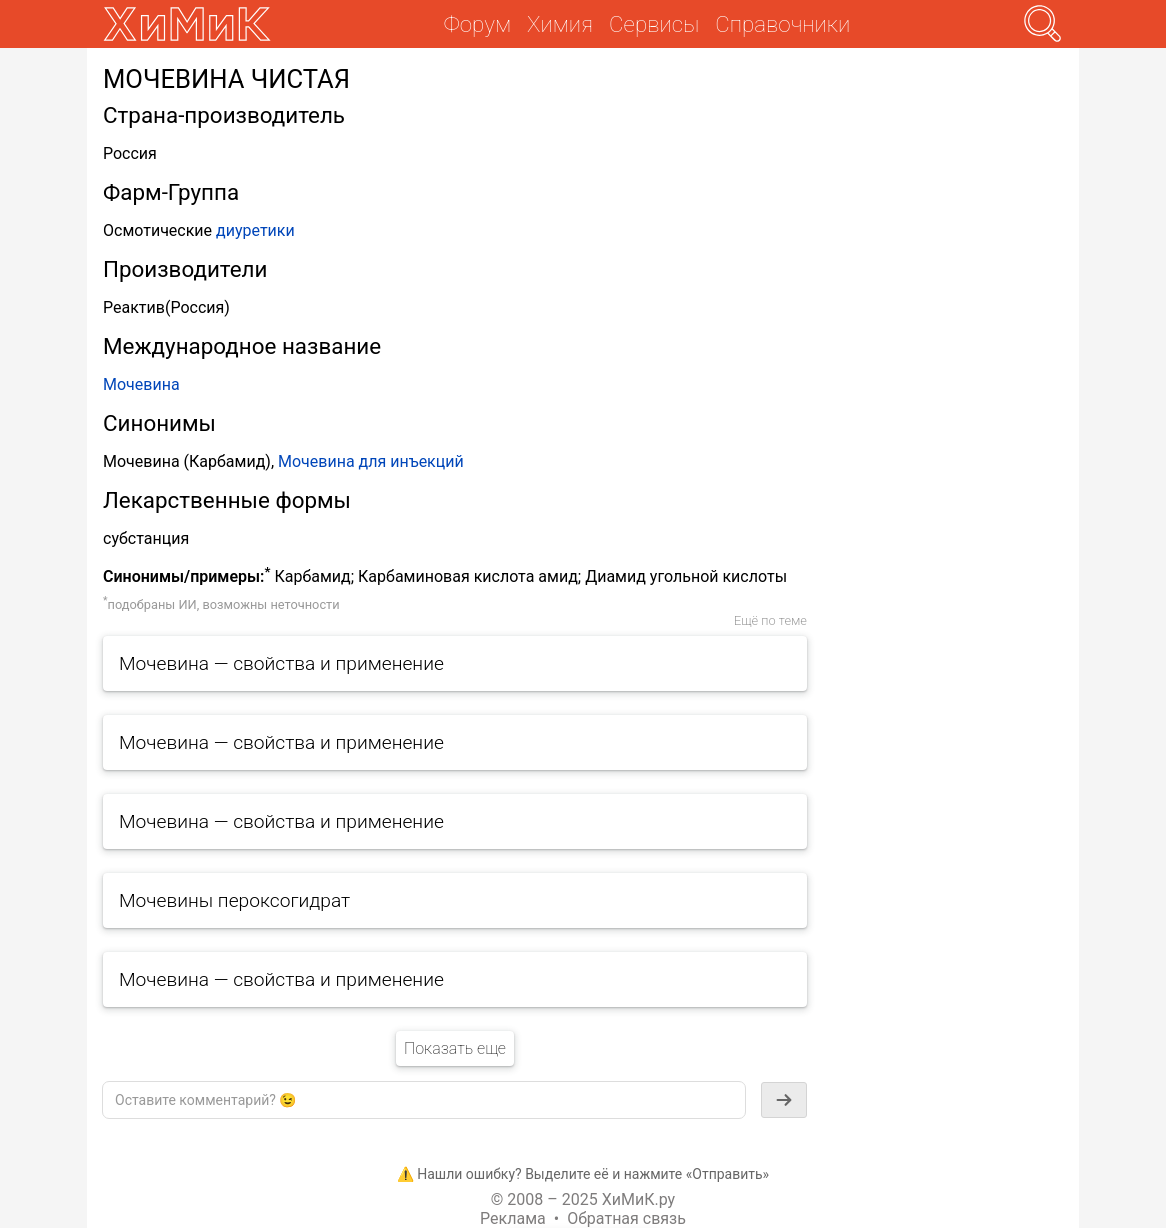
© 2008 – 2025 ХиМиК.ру (583, 1199)
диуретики (255, 230)
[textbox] (424, 1100)
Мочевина (141, 384)
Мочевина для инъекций (371, 461)
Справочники (782, 24)
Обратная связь (626, 1218)
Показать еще (455, 1048)
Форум (477, 24)
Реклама (513, 1218)
